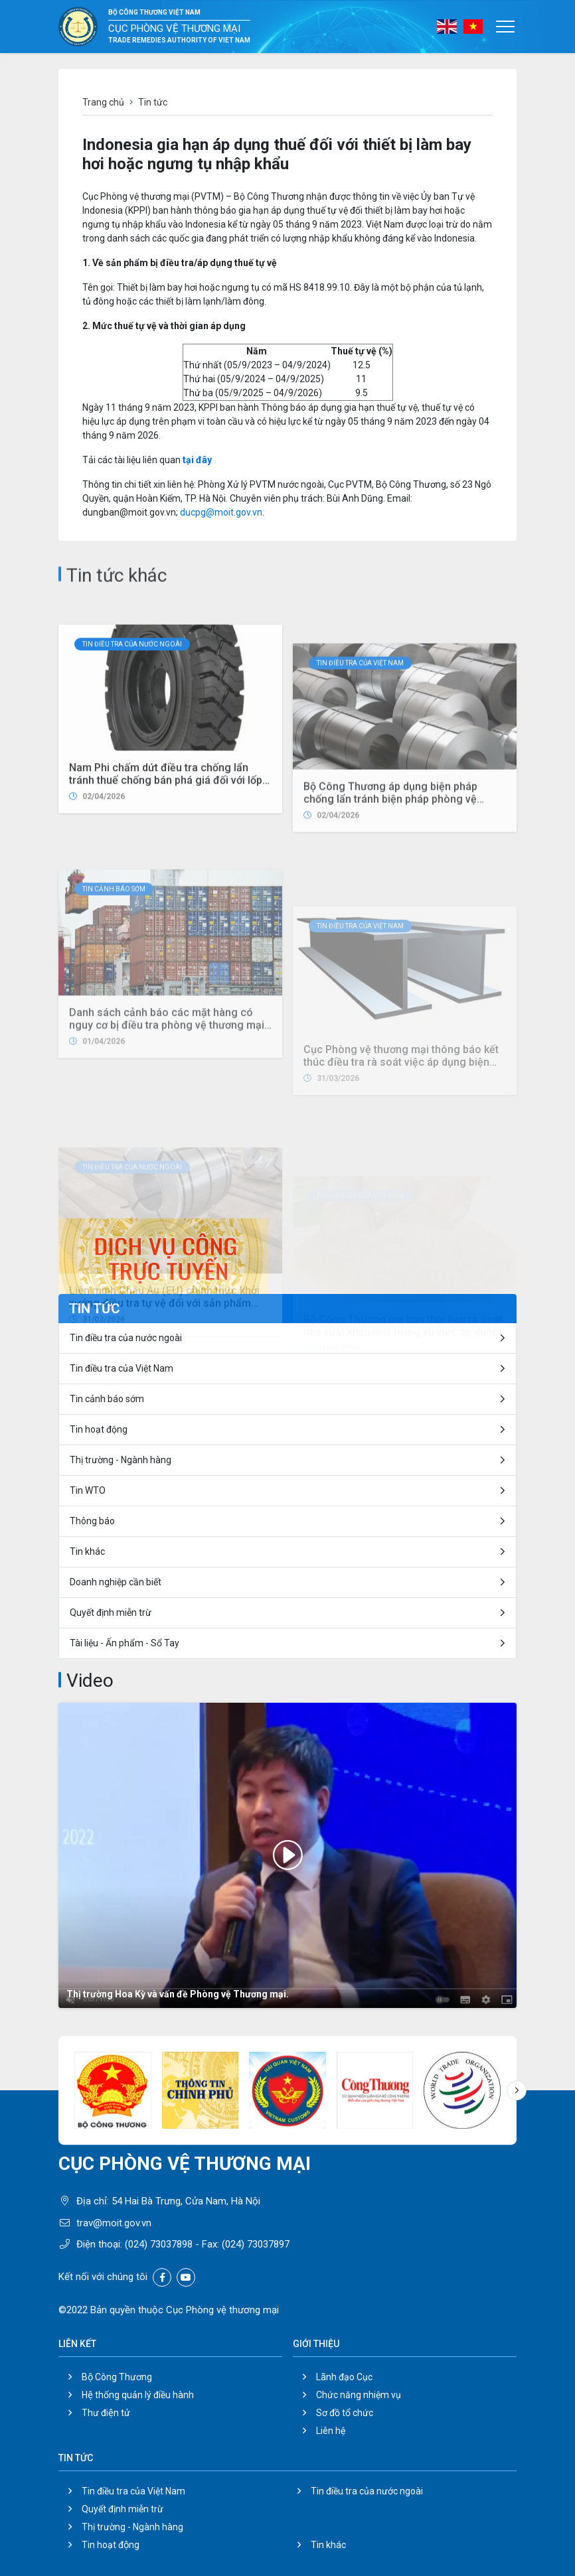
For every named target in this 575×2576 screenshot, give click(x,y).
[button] (517, 2090)
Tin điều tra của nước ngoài (132, 790)
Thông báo (92, 1521)
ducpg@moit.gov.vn (221, 512)
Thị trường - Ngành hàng (120, 1460)
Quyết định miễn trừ (110, 1612)
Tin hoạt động (110, 2545)
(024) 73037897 (255, 2244)
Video (90, 1680)
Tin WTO (88, 1490)
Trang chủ (103, 102)
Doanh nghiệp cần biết (115, 1582)
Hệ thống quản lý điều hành (138, 2395)
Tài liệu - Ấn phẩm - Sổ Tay (124, 1643)
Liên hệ (330, 2430)
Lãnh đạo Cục (344, 2377)
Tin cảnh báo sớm (107, 1399)
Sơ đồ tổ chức (344, 2412)
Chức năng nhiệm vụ (358, 2395)
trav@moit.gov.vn (113, 2223)
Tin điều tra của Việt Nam (121, 1368)
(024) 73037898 (159, 2244)
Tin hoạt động (98, 1429)
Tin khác (87, 1551)
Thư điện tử (106, 2412)
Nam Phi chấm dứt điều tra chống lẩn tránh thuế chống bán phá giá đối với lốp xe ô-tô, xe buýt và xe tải (165, 927)
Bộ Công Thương (117, 2377)
